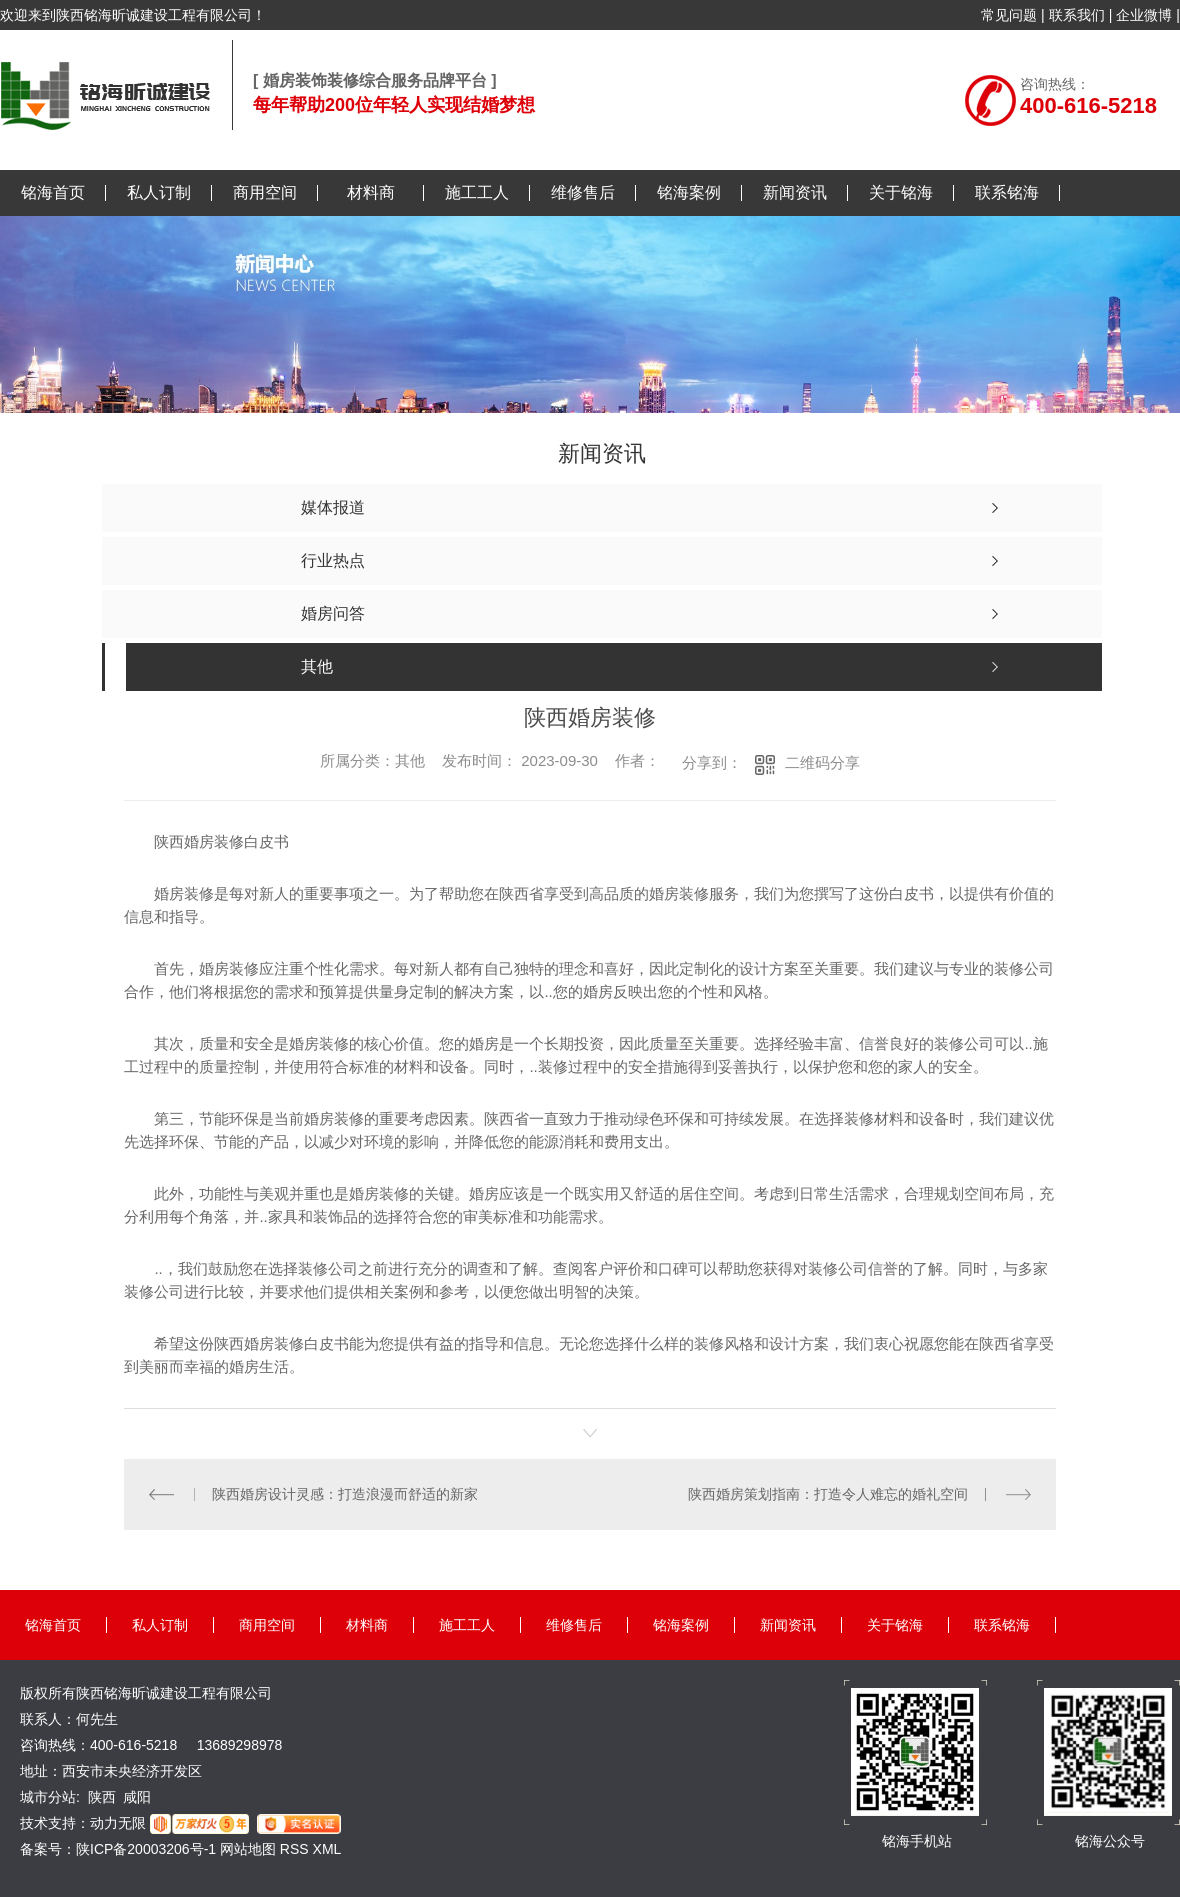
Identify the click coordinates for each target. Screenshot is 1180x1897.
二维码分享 (822, 762)
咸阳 (137, 1797)
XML (327, 1849)
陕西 (102, 1797)
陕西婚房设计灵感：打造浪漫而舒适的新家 (345, 1494)
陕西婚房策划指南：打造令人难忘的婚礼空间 (828, 1494)
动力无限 (118, 1823)
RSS (296, 1849)
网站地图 (248, 1849)
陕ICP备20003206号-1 (146, 1849)
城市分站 (48, 1797)
